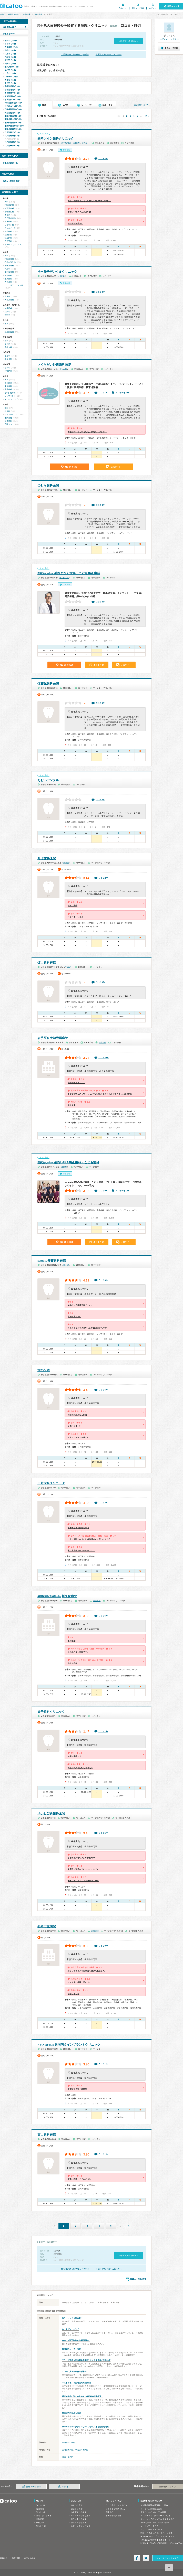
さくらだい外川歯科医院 (54, 364)
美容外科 (8, 282)
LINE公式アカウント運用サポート (155, 2540)
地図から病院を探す (11, 181)
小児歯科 (8, 389)
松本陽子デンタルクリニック (57, 271)
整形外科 (8, 275)
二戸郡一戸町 (12, 146)
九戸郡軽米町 (12, 132)
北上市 (10, 54)
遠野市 (10, 60)
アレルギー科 (10, 228)
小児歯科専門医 (81, 2450)
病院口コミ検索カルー (9, 14)
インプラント (10, 396)
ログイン (152, 8)
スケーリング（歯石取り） (73, 2318)
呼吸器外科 (9, 259)
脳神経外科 (9, 272)
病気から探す (77, 2505)
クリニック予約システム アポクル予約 (157, 2519)
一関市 (10, 63)
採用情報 (16, 2558)
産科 (6, 341)
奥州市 (10, 80)
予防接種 (8, 418)
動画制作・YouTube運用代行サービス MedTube (161, 2543)
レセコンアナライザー (150, 2526)
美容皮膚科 (9, 300)
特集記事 (40, 2519)
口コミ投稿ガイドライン (116, 2505)
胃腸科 (7, 215)
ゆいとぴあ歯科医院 (51, 1813)
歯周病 (70, 2457)
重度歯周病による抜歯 (71, 2413)
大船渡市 (11, 47)
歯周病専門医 (67, 2450)
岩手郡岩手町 (12, 93)
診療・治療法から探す (80, 2526)
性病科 (7, 315)
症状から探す (77, 2509)
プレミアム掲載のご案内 (151, 2509)
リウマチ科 (9, 225)
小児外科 (8, 359)
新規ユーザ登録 (138, 8)
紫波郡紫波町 (13, 96)
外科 (6, 256)
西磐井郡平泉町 (13, 109)
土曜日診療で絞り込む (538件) (74, 54)
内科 (6, 202)
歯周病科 (65, 2442)
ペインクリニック (12, 414)
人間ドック (9, 424)
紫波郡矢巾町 (13, 100)
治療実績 (102, 1042)
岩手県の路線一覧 (10, 163)
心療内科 (8, 371)
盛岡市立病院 (46, 1926)
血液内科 (8, 235)
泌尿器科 (8, 308)
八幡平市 (11, 77)
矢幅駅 (68, 967)
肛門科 (7, 312)
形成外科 (8, 279)
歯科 (73, 2442)
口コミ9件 (103, 1946)
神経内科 (8, 231)
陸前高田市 (11, 67)
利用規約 (110, 2512)
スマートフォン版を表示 (167, 2558)
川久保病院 (57, 1596)
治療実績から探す (78, 2512)
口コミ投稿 (41, 2526)
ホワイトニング (11, 399)
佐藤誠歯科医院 (48, 683)
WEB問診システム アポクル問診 (154, 2522)
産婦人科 (8, 347)
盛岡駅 (84, 143)
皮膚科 (7, 296)
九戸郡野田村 (12, 136)
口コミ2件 (103, 878)
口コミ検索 (41, 2512)
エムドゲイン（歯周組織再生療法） (77, 2383)
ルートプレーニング (70, 2329)
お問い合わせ (30, 2558)
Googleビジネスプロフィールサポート (157, 2536)
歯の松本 (43, 1370)
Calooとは (123, 8)
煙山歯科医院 (46, 962)
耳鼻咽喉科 (9, 332)
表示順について (141, 105)
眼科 (6, 323)
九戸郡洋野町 (12, 142)
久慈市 (10, 57)
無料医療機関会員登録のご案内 (154, 2505)
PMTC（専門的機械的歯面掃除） (76, 2340)
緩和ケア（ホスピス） (14, 244)
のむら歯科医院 (48, 485)
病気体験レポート (44, 2516)
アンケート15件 (122, 1191)
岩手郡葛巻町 (12, 90)
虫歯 (64, 2457)
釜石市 (10, 70)
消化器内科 (9, 212)
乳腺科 (7, 269)
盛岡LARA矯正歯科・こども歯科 (68, 1162)
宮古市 (10, 44)
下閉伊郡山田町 (13, 119)
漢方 (6, 408)
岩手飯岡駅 (66, 143)
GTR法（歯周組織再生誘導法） (75, 2371)
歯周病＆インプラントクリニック (68, 2044)
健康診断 (8, 421)
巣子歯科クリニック (51, 1711)
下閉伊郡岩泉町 (13, 123)
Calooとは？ (41, 2505)
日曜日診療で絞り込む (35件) (109, 54)
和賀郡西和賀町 (13, 103)
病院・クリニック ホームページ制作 (156, 2533)
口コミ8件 (103, 158)
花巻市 (10, 50)
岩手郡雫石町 (12, 86)
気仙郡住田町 (12, 113)
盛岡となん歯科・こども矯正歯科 (68, 573)
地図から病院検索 (138, 2279)
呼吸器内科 (9, 205)
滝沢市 (10, 83)
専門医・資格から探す (80, 2516)
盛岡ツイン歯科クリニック (55, 138)
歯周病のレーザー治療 (71, 2349)
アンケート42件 (122, 393)
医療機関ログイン (167, 2486)
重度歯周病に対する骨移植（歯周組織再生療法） (82, 2396)
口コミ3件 (103, 1280)
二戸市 (10, 73)
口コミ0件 (100, 292)
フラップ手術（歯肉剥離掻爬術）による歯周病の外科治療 (86, 2360)
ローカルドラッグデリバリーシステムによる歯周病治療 (85, 2427)
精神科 (7, 368)
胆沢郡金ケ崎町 (13, 106)
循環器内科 (9, 208)
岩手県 (9, 34)
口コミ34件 (103, 1058)
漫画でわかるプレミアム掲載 (153, 2512)
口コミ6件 (103, 1616)
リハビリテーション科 (14, 285)
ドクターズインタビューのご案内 (155, 2516)
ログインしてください (169, 39)
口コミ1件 (103, 393)
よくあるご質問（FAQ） (116, 2509)
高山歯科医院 (46, 2134)
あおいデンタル (48, 780)
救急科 (7, 411)
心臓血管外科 (10, 262)
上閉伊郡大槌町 (13, 116)
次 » (147, 116)
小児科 (7, 356)
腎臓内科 (8, 238)
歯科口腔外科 (10, 393)
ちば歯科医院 (46, 858)
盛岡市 (11, 40)
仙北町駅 (76, 143)
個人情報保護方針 (113, 2516)
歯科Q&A (40, 2522)
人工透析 (8, 241)
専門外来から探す (78, 2519)
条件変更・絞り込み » (128, 41)
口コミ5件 (103, 1390)
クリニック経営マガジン (151, 2529)
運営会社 (4, 2558)
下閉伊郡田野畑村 (14, 126)
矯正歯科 (8, 383)
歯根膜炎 (38, 14)
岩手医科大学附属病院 (52, 1038)
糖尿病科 (8, 221)
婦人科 (7, 344)
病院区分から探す (78, 2522)
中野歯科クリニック (51, 1483)
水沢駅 (66, 863)
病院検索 (26, 14)
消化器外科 (9, 265)
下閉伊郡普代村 (13, 129)
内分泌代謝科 (10, 218)
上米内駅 (63, 369)
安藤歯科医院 (51, 1260)
